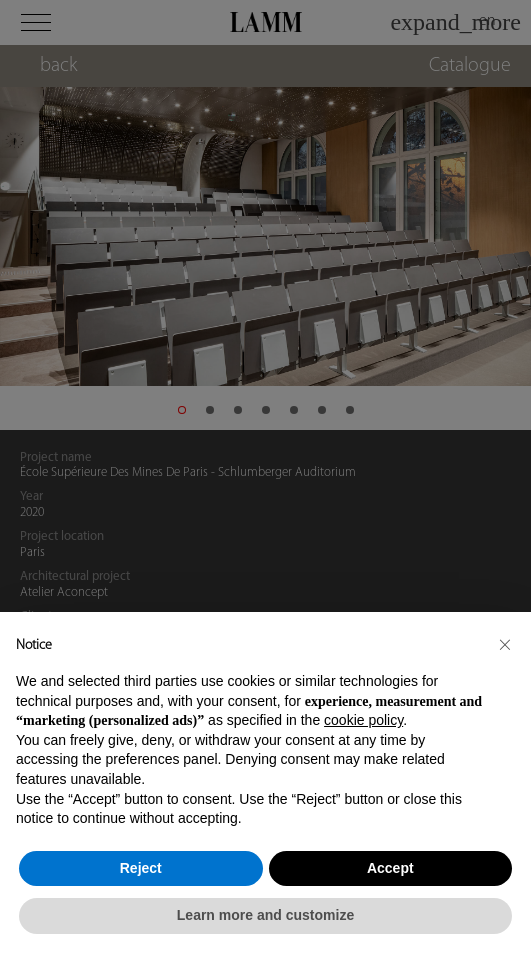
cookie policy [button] (363, 720)
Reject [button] (141, 868)
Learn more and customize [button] (265, 915)
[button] (505, 644)
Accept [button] (390, 868)
